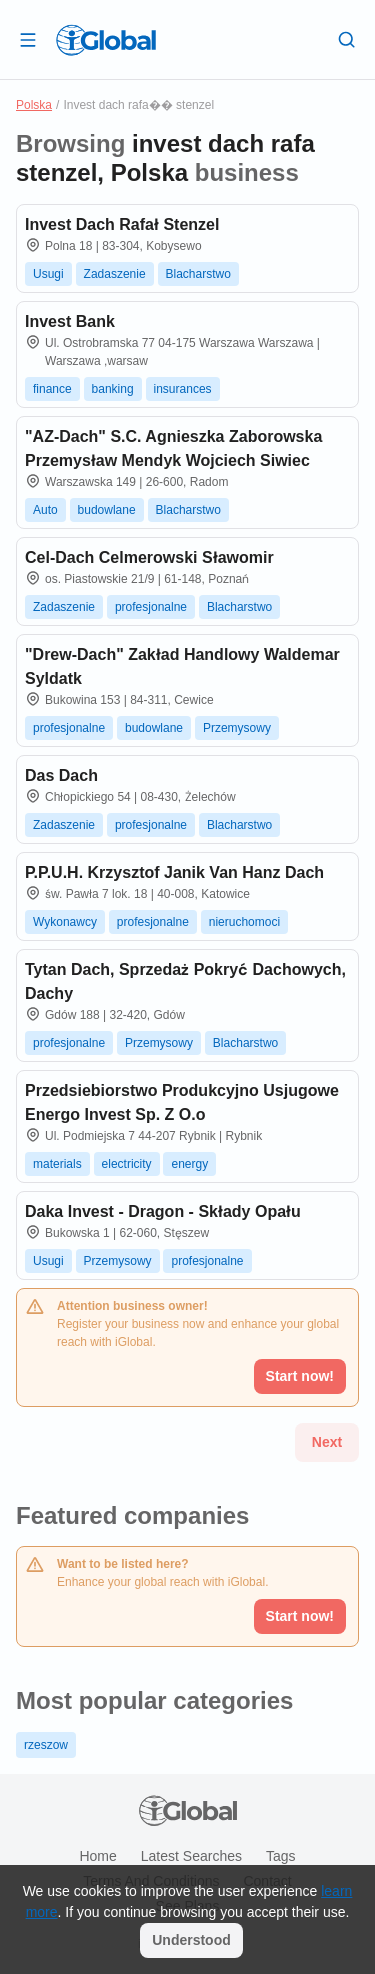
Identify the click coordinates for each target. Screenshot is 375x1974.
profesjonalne (151, 607)
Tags (281, 1856)
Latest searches (191, 1856)
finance (52, 389)
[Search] (347, 39)
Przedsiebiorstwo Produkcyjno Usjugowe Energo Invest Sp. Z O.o (182, 1102)
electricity (127, 1164)
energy (189, 1164)
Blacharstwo (198, 274)
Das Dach (61, 775)
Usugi (48, 274)
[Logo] (106, 40)
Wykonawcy (65, 922)
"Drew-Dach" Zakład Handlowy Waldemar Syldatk (182, 666)
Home (97, 1856)
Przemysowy (237, 728)
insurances (183, 389)
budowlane (107, 510)
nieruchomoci (244, 922)
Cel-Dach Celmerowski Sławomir (149, 557)
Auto (45, 510)
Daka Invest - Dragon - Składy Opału (163, 1211)
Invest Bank (70, 321)
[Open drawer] (28, 39)
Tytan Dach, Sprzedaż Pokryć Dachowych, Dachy (185, 981)
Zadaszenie (115, 274)
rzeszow (46, 1745)
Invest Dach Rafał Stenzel (122, 224)
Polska (34, 105)
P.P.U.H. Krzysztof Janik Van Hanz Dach (174, 872)
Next (327, 1442)
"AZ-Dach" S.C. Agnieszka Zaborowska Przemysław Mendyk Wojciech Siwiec (173, 448)
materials (57, 1164)
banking (113, 389)
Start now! (300, 1616)
